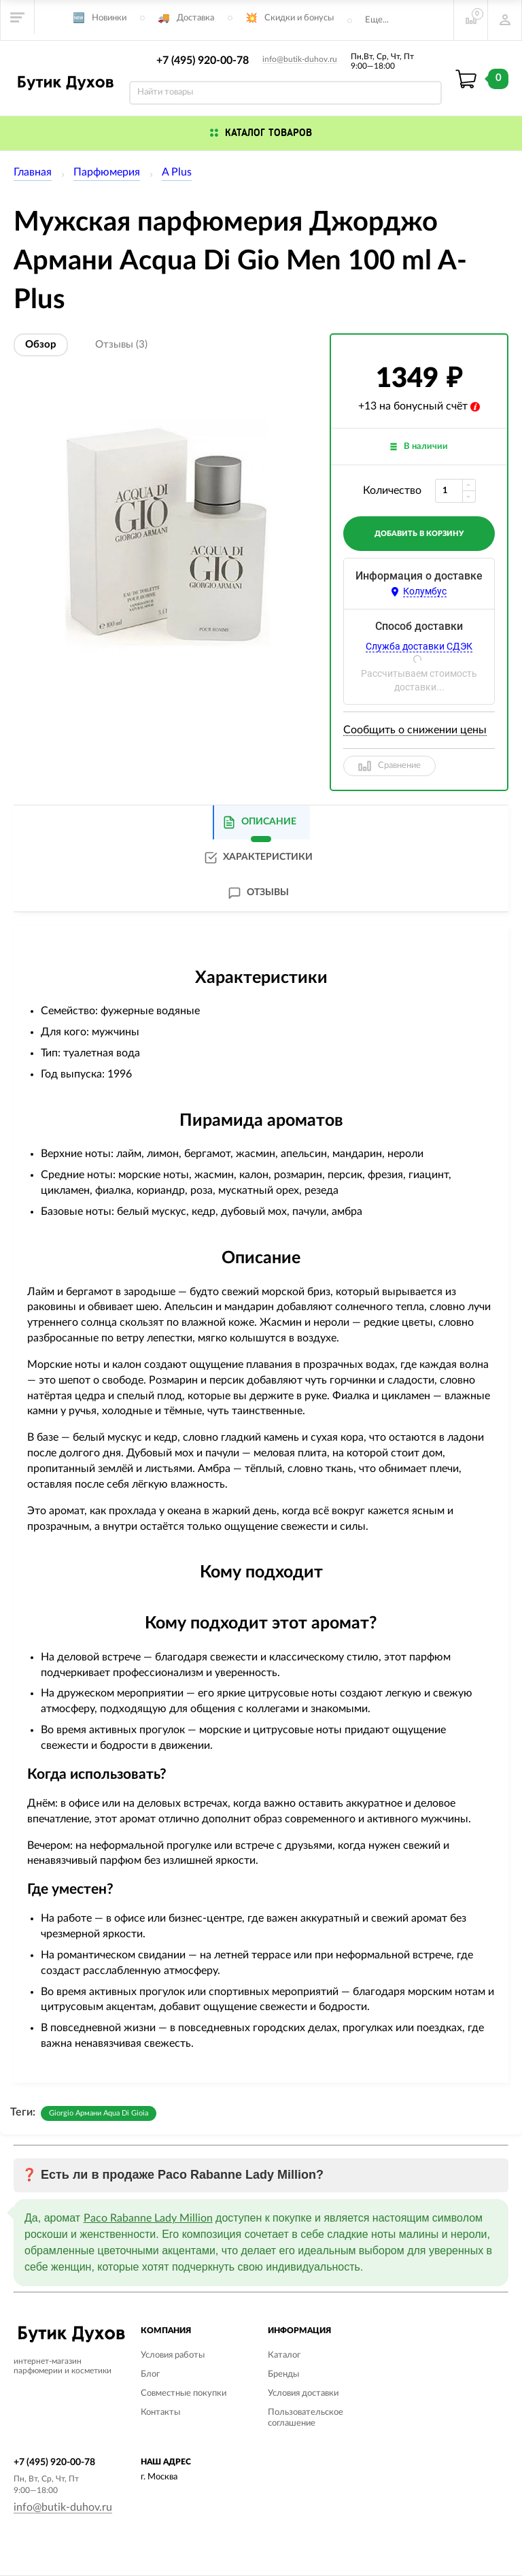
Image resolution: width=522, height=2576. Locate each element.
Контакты (160, 2412)
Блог (150, 2374)
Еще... (377, 20)
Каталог (284, 2355)
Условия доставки (303, 2393)
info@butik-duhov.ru (299, 59)
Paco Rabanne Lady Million (148, 2218)
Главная (33, 172)
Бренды (283, 2374)
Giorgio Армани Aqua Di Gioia (98, 2113)
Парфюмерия (106, 172)
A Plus (177, 172)
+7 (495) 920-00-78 (202, 60)
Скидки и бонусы (299, 18)
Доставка (195, 18)
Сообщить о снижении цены (415, 729)
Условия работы (173, 2355)
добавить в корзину (419, 533)
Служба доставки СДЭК (419, 646)
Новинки (109, 18)
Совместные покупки (183, 2393)
